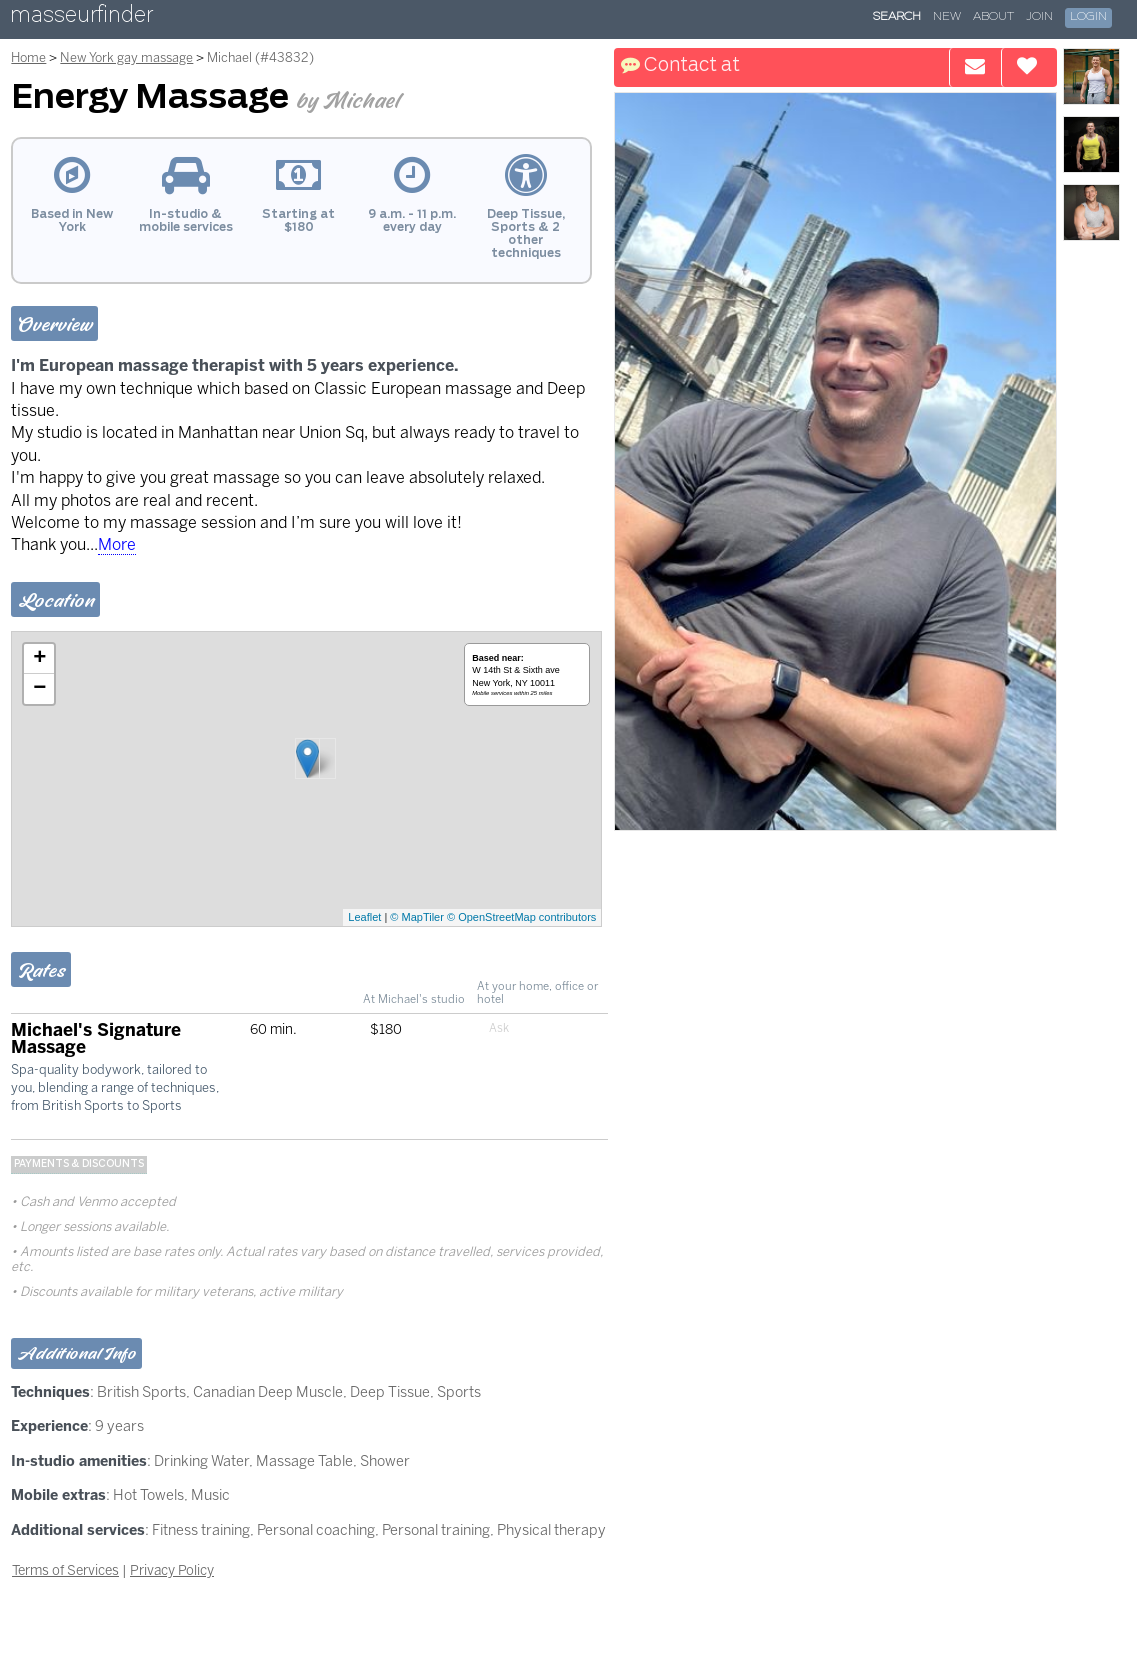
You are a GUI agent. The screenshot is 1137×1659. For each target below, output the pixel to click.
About (993, 17)
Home (28, 57)
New (947, 17)
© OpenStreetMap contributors (521, 917)
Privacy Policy (172, 1570)
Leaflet (364, 917)
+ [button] (39, 659)
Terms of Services (65, 1570)
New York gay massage (126, 57)
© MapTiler (417, 917)
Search (897, 17)
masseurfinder (81, 18)
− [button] (39, 689)
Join (1039, 17)
